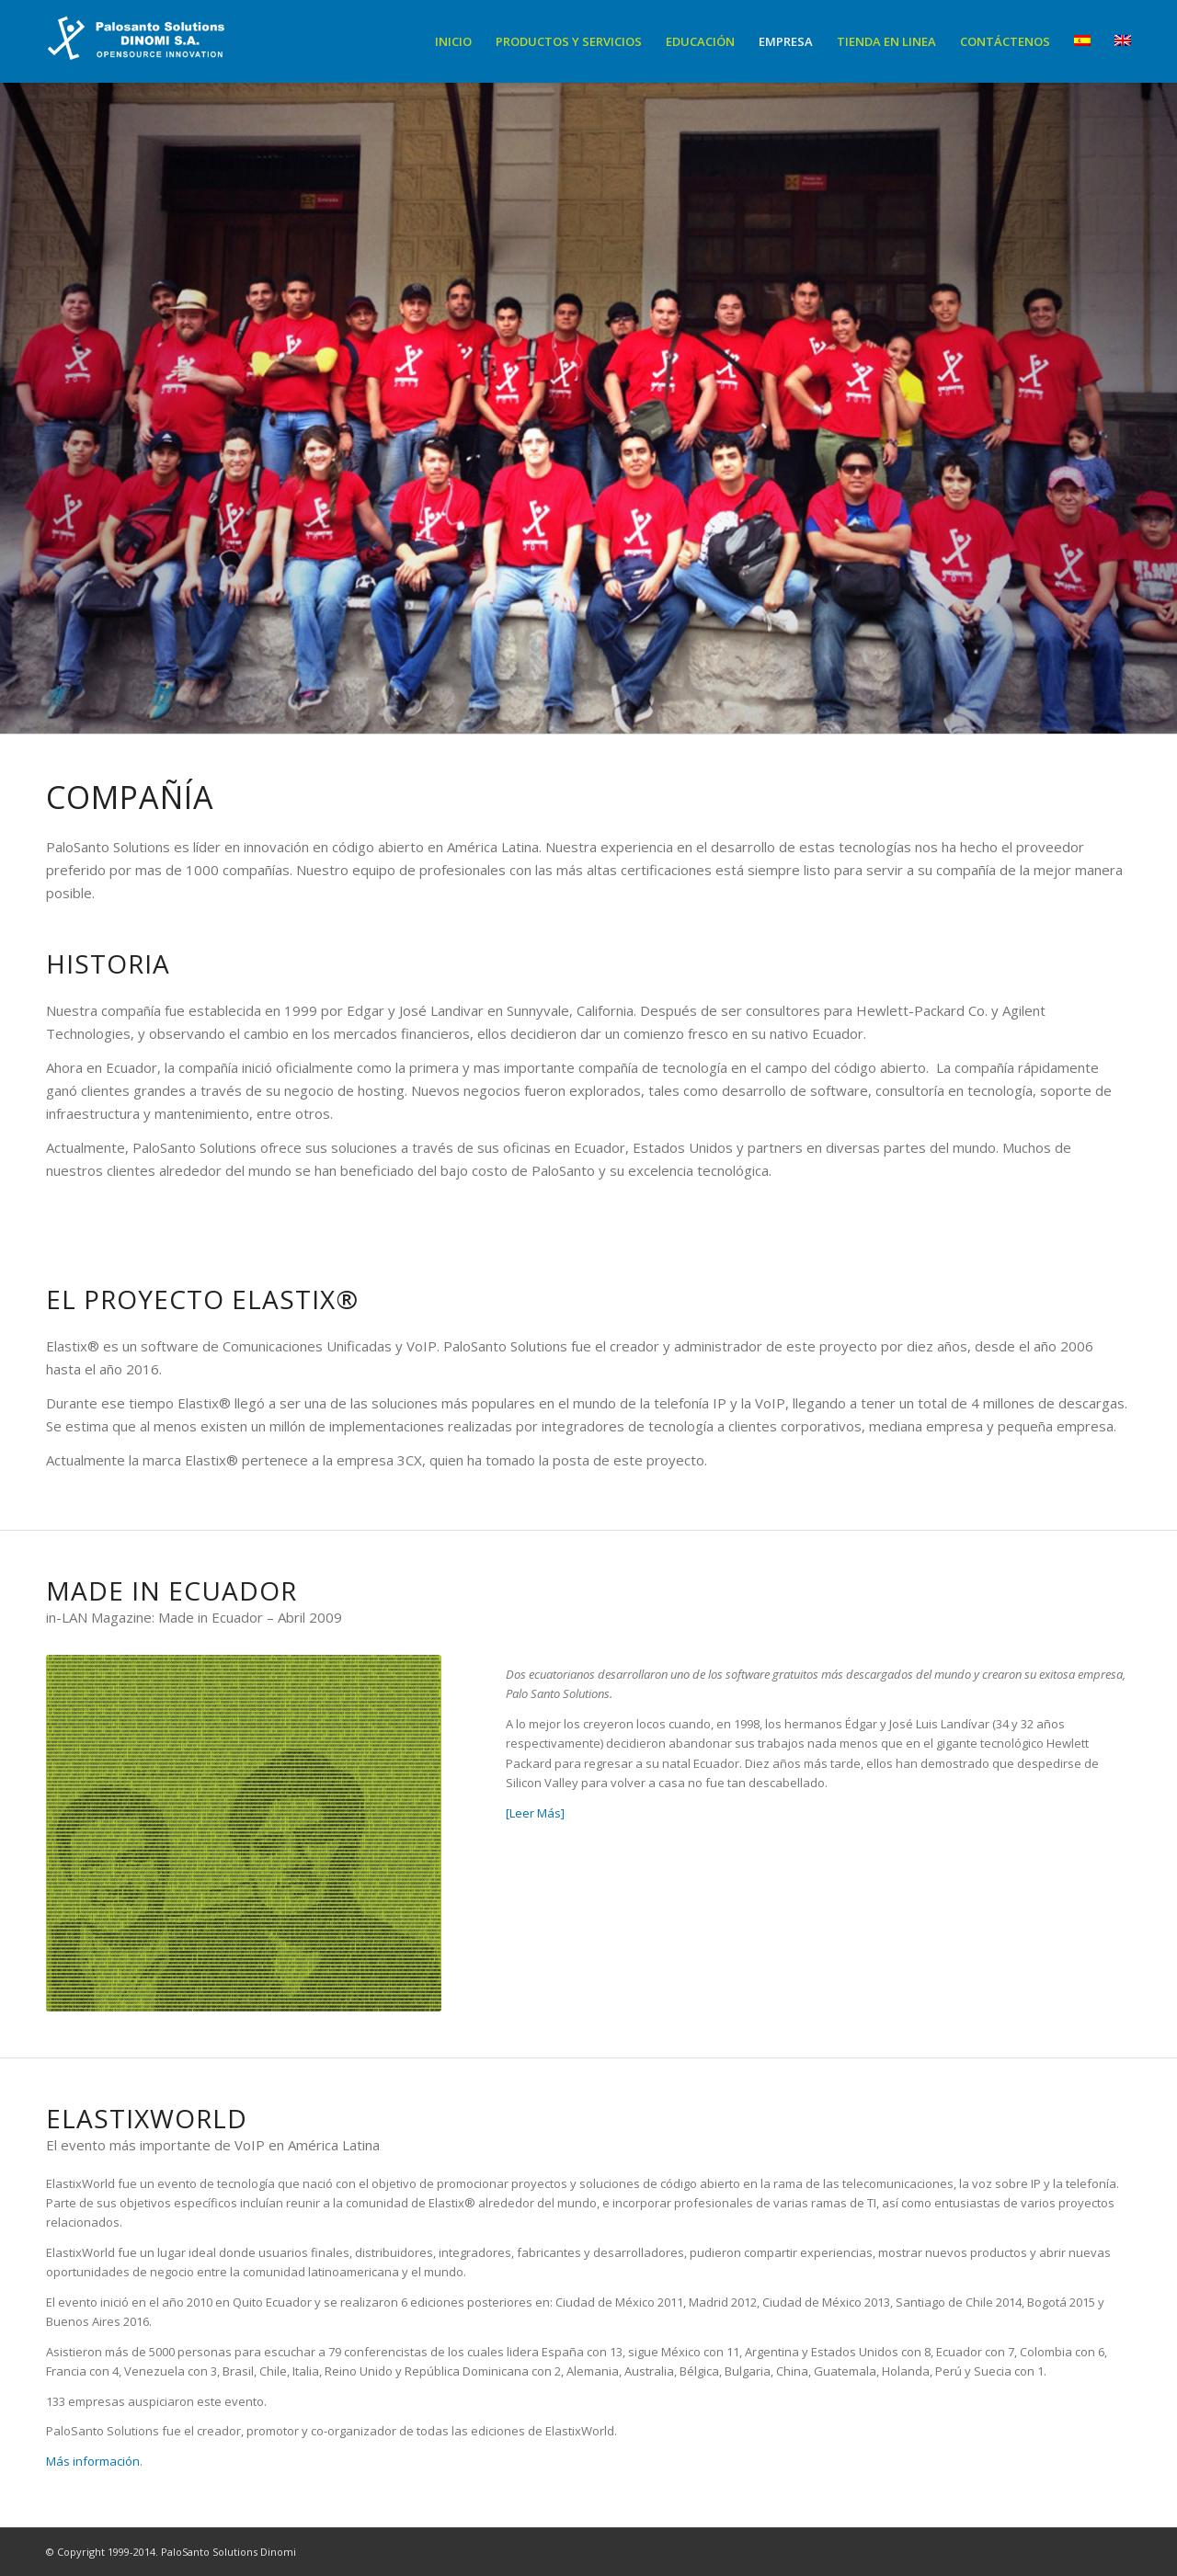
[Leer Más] (535, 1813)
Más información (93, 2461)
